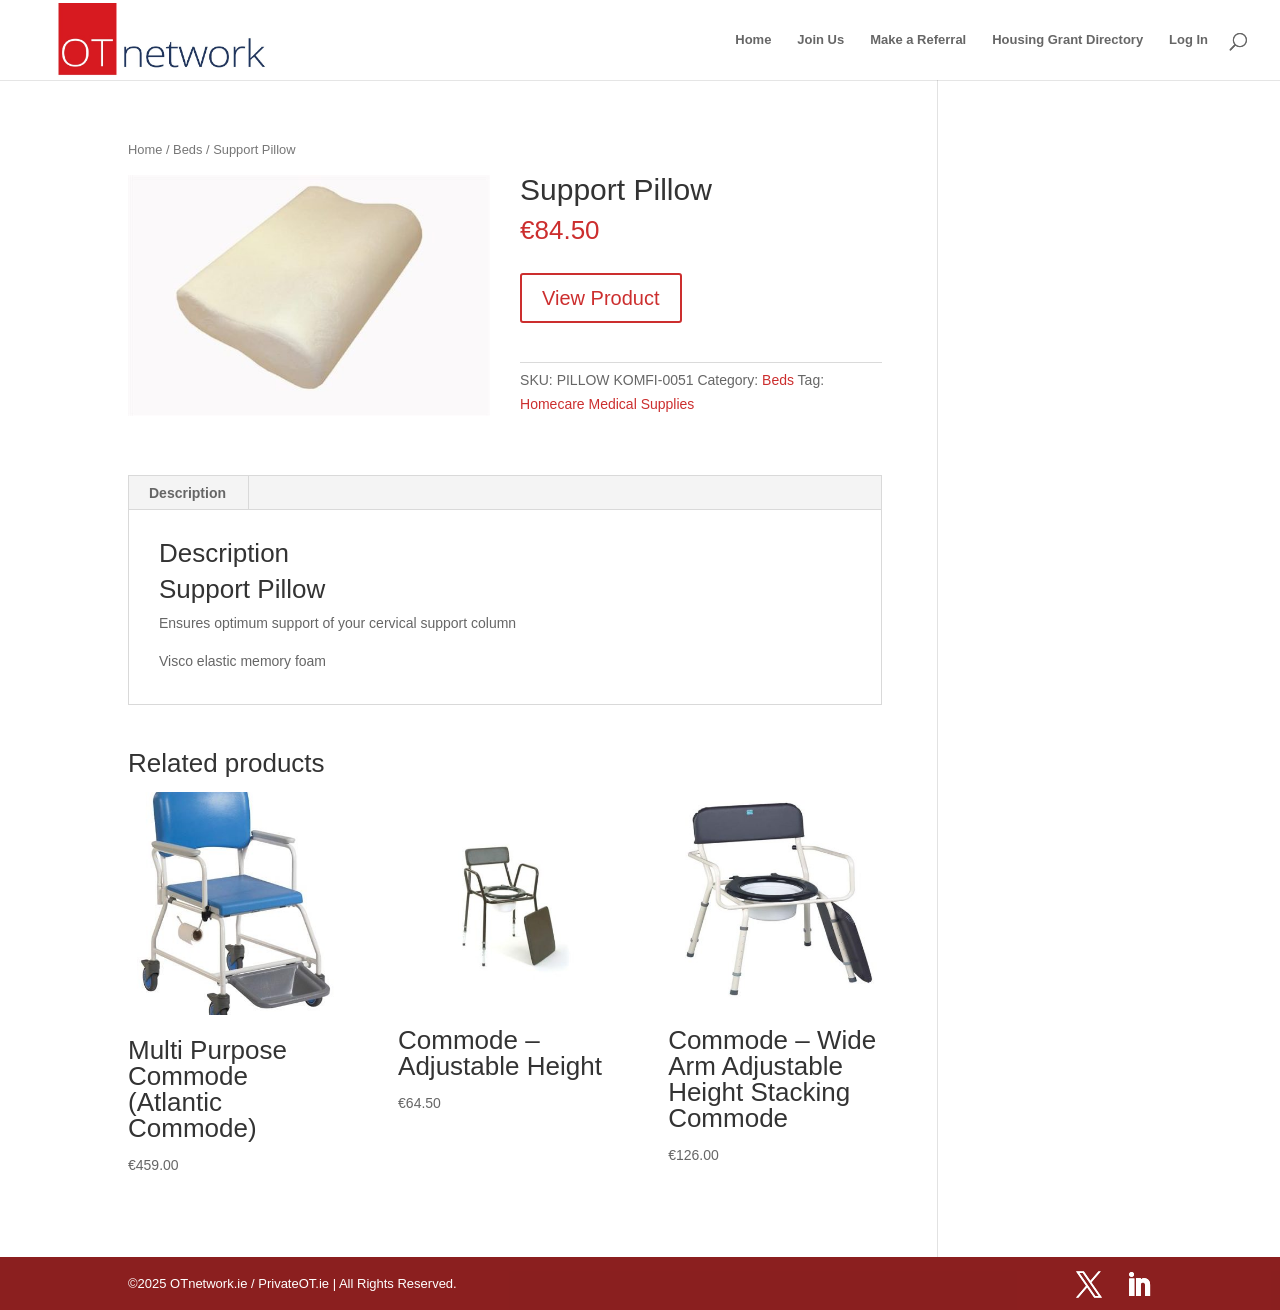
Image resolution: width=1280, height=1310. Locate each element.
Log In (1188, 40)
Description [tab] (187, 493)
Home (753, 40)
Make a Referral (918, 40)
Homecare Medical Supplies (607, 404)
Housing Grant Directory (1067, 40)
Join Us (820, 40)
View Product (600, 298)
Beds (187, 149)
